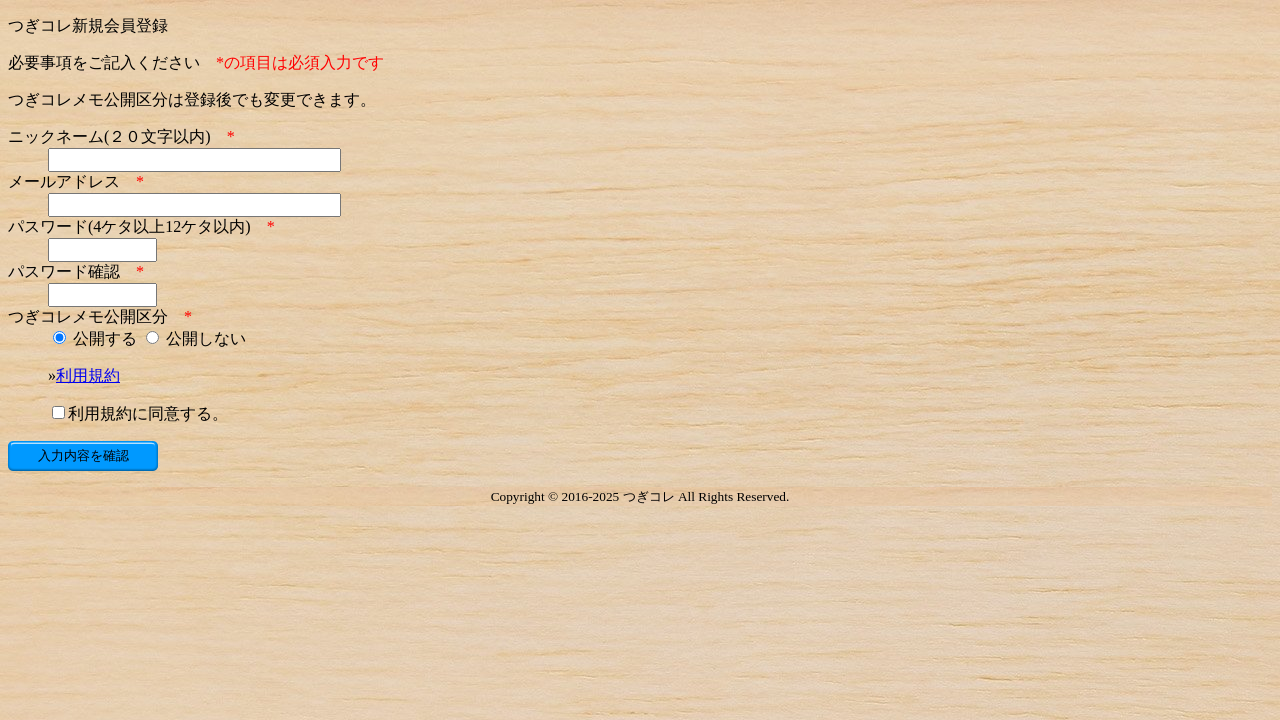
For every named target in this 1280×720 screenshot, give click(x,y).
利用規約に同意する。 (140, 413)
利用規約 (88, 375)
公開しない (196, 338)
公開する (95, 338)
